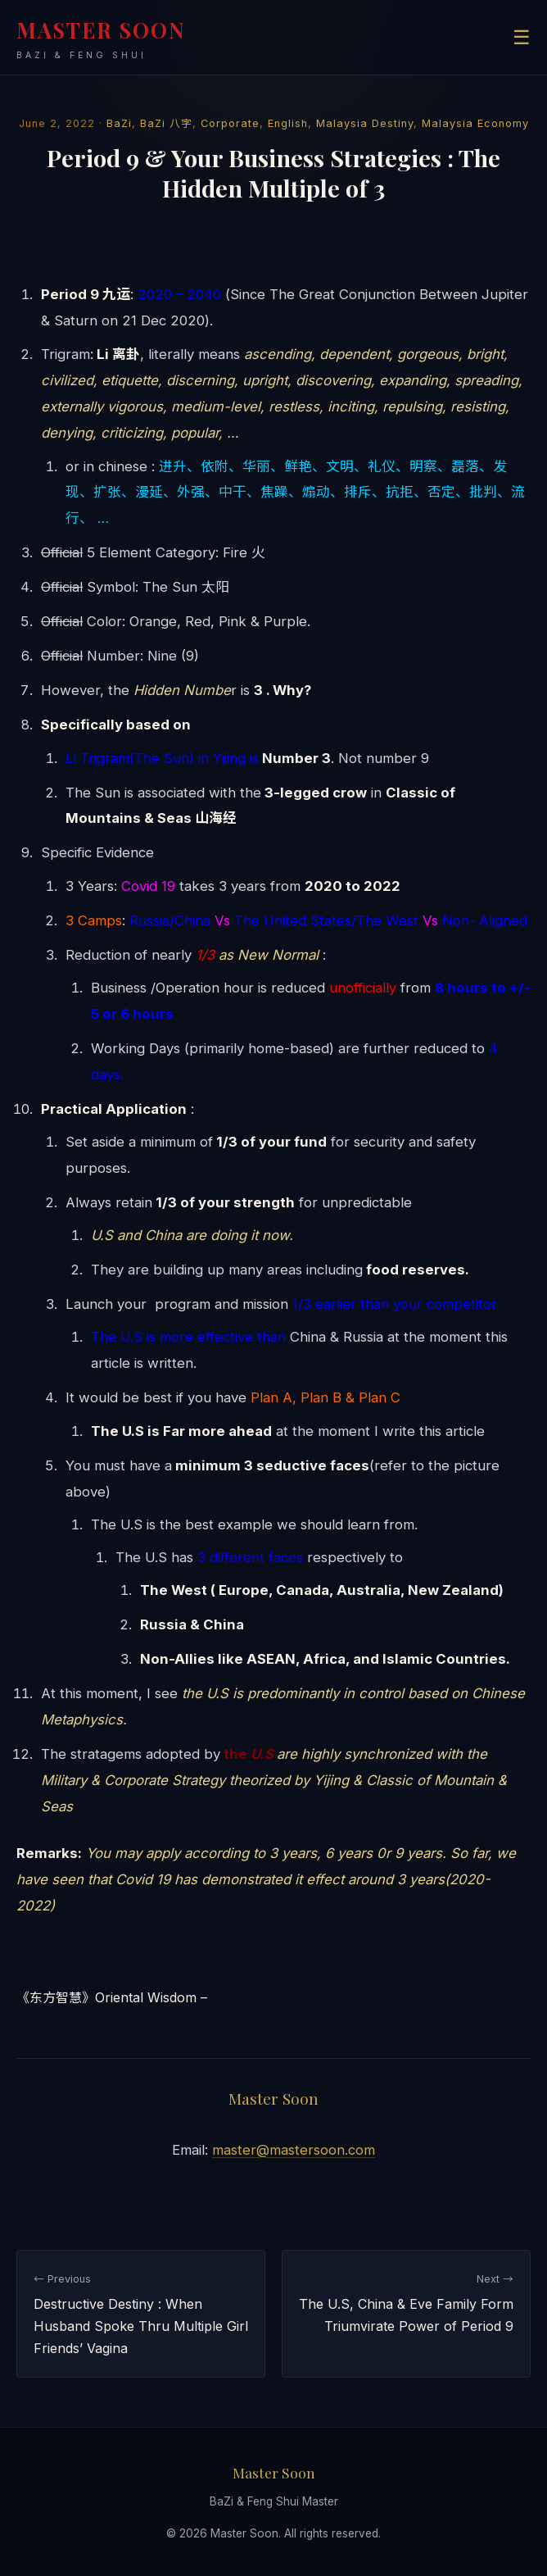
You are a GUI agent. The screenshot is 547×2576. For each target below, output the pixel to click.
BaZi (119, 123)
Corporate (230, 123)
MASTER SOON (101, 39)
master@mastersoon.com (293, 2150)
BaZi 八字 (166, 123)
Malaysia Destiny (365, 123)
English (288, 123)
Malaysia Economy (475, 123)
